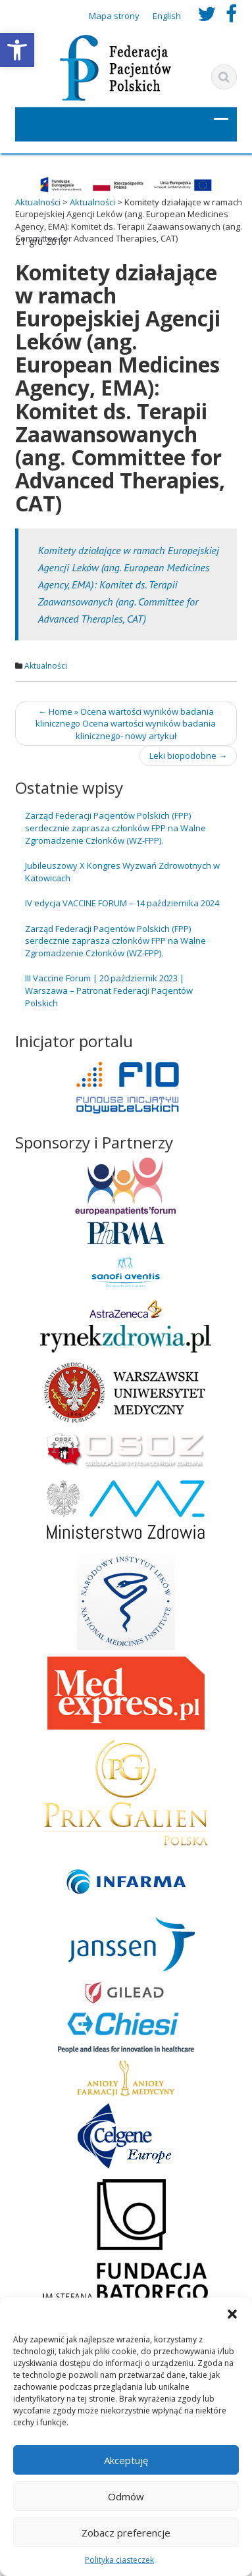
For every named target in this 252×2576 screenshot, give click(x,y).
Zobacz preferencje (126, 2532)
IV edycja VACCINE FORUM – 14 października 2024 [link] (122, 903)
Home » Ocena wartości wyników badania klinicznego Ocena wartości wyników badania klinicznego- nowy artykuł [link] (126, 724)
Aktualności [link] (45, 665)
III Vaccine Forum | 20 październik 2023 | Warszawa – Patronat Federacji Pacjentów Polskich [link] (109, 990)
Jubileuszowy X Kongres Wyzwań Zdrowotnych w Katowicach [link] (122, 872)
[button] (232, 2314)
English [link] (167, 16)
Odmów (126, 2496)
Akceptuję (126, 2460)
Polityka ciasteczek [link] (119, 2559)
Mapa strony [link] (114, 16)
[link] (17, 50)
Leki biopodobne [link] (188, 755)
